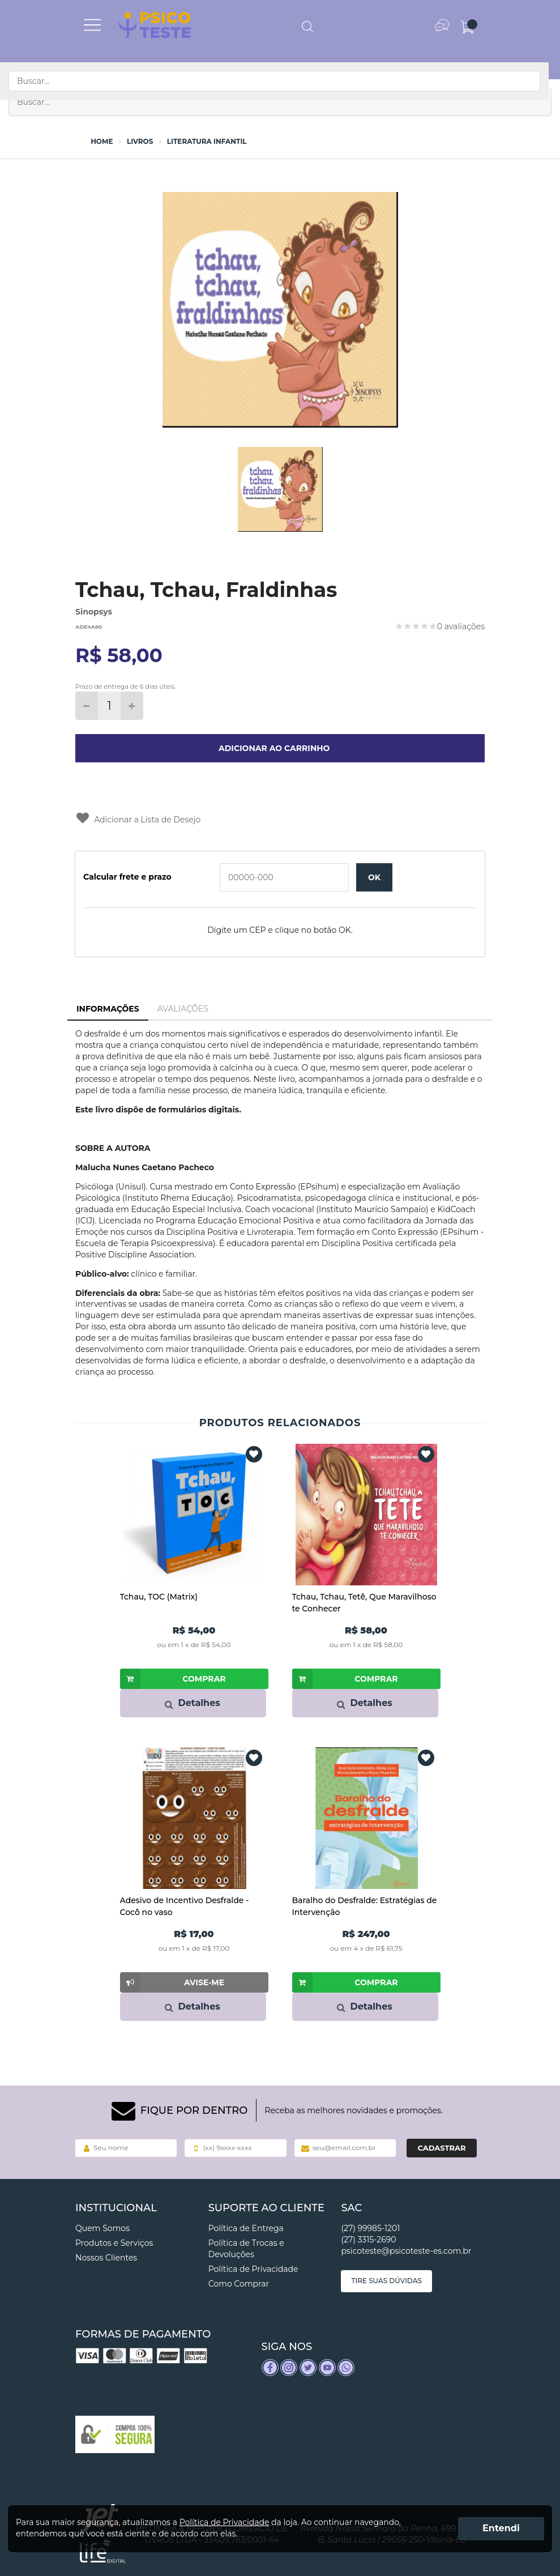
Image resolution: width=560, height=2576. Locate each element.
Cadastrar (441, 2147)
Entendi (501, 2528)
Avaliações (182, 1009)
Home (102, 141)
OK (374, 877)
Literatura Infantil (207, 141)
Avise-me (172, 1982)
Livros (140, 141)
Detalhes (192, 1703)
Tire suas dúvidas (386, 2280)
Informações (107, 1009)
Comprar (173, 1679)
